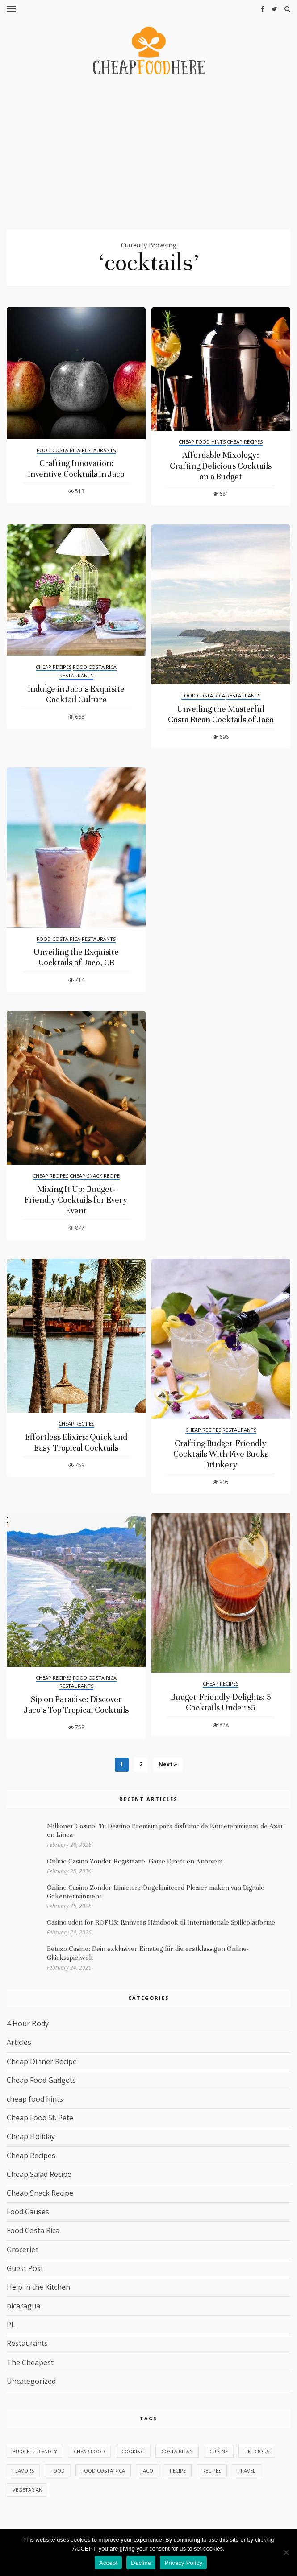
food (57, 2470)
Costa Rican (177, 2451)
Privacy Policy (183, 2563)
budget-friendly (35, 2451)
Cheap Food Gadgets (41, 2080)
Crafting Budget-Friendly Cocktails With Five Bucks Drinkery (220, 1454)
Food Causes (28, 2212)
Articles (19, 2042)
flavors (23, 2470)
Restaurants (99, 450)
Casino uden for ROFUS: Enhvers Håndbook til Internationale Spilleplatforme (161, 1922)
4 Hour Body (28, 2023)
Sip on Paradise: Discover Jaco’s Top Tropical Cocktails (76, 1704)
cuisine (218, 2451)
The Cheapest (30, 2362)
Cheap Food (89, 2451)
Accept (108, 2563)
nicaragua (23, 2306)
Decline (141, 2563)
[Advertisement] (148, 156)
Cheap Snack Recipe (95, 1175)
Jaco (147, 2470)
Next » (168, 1764)
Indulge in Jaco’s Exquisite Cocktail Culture (76, 694)
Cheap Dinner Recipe (42, 2061)
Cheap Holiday (31, 2136)
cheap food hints (202, 441)
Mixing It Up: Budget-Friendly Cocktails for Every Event (76, 1200)
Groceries (23, 2250)
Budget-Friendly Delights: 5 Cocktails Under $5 (221, 1702)
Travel (246, 2470)
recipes (211, 2470)
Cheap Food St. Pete (40, 2118)
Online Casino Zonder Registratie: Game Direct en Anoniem (134, 1861)
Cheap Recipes (245, 441)
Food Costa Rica (58, 450)
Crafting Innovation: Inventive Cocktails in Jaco (76, 468)
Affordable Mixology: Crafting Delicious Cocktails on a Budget (221, 466)
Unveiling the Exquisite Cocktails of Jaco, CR (76, 957)
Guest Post (25, 2268)
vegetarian (27, 2489)
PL (11, 2324)
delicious (256, 2451)
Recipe (178, 2470)
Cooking (133, 2451)
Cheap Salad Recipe (39, 2174)
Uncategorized (31, 2381)
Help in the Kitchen (38, 2287)
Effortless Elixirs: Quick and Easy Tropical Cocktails (76, 1442)
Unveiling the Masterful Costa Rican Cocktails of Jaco (221, 714)
